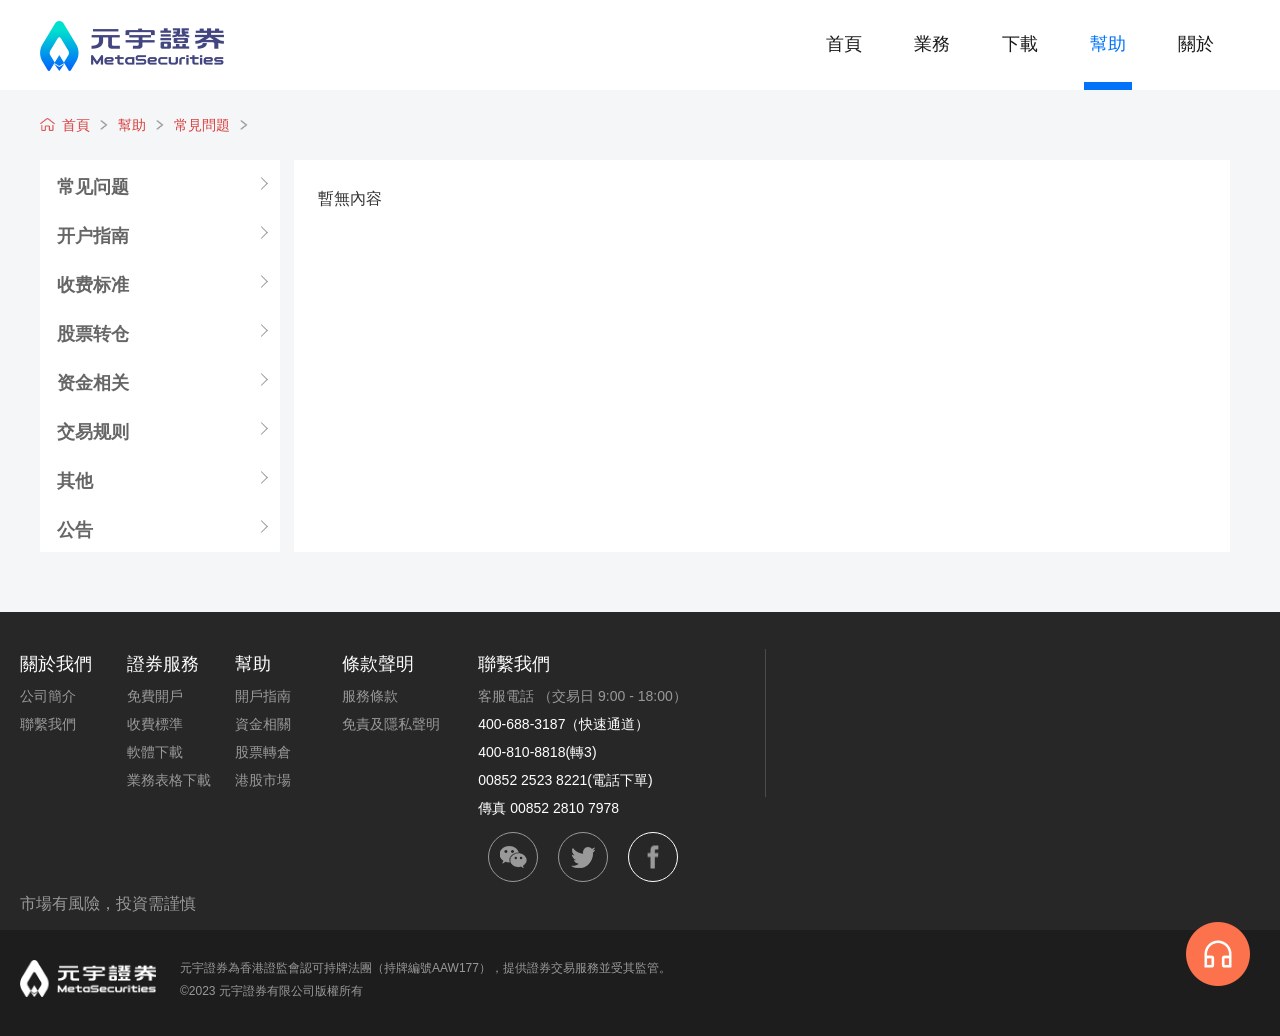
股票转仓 (93, 333)
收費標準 (155, 724)
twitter (583, 857)
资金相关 (93, 382)
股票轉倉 (263, 752)
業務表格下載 (169, 780)
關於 (1196, 44)
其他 (75, 480)
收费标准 (93, 284)
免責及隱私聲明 (391, 724)
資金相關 (263, 724)
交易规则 (93, 431)
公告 (75, 529)
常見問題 (202, 125)
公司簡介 (48, 696)
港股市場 (263, 780)
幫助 (1108, 44)
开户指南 (93, 235)
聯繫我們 (48, 724)
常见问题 (93, 186)
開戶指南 (263, 696)
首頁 (844, 44)
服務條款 (370, 696)
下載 (1020, 44)
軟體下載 (155, 752)
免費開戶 (155, 696)
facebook (653, 857)
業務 (932, 44)
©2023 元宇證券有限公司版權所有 (271, 991)
